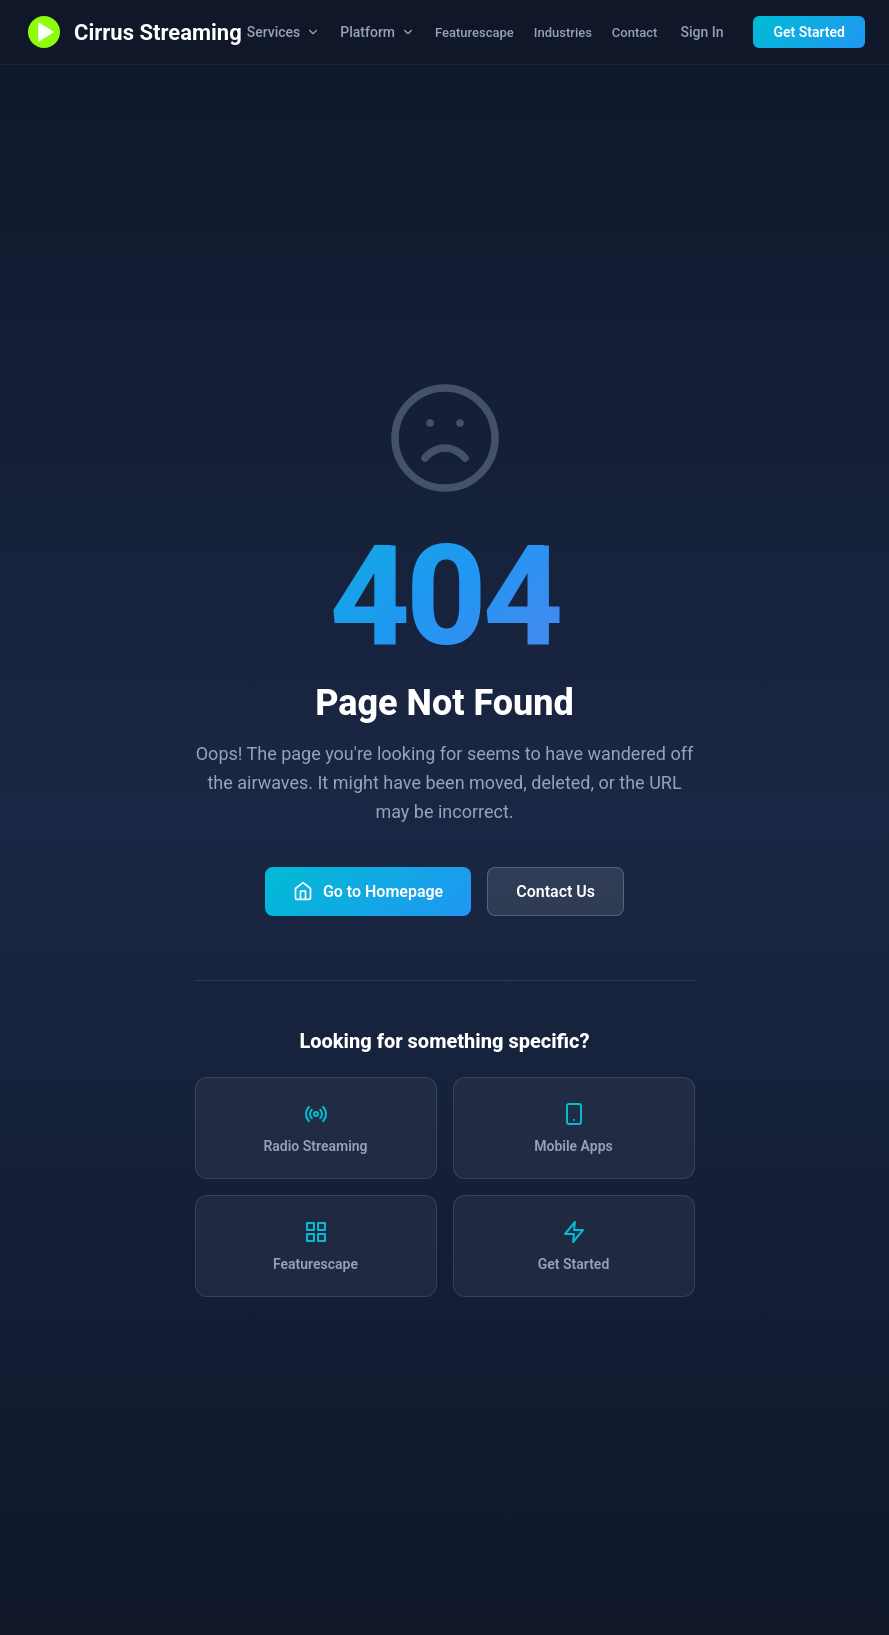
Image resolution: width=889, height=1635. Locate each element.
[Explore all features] (316, 1246)
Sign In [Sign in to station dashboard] (701, 32)
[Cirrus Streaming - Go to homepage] (133, 32)
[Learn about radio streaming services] (316, 1128)
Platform (377, 32)
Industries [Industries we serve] (563, 32)
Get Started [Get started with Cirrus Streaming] (809, 32)
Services (284, 32)
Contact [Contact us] (635, 32)
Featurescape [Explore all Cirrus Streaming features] (474, 32)
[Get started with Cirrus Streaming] (574, 1246)
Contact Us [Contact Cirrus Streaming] (555, 891)
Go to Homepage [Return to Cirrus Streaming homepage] (368, 891)
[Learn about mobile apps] (574, 1128)
